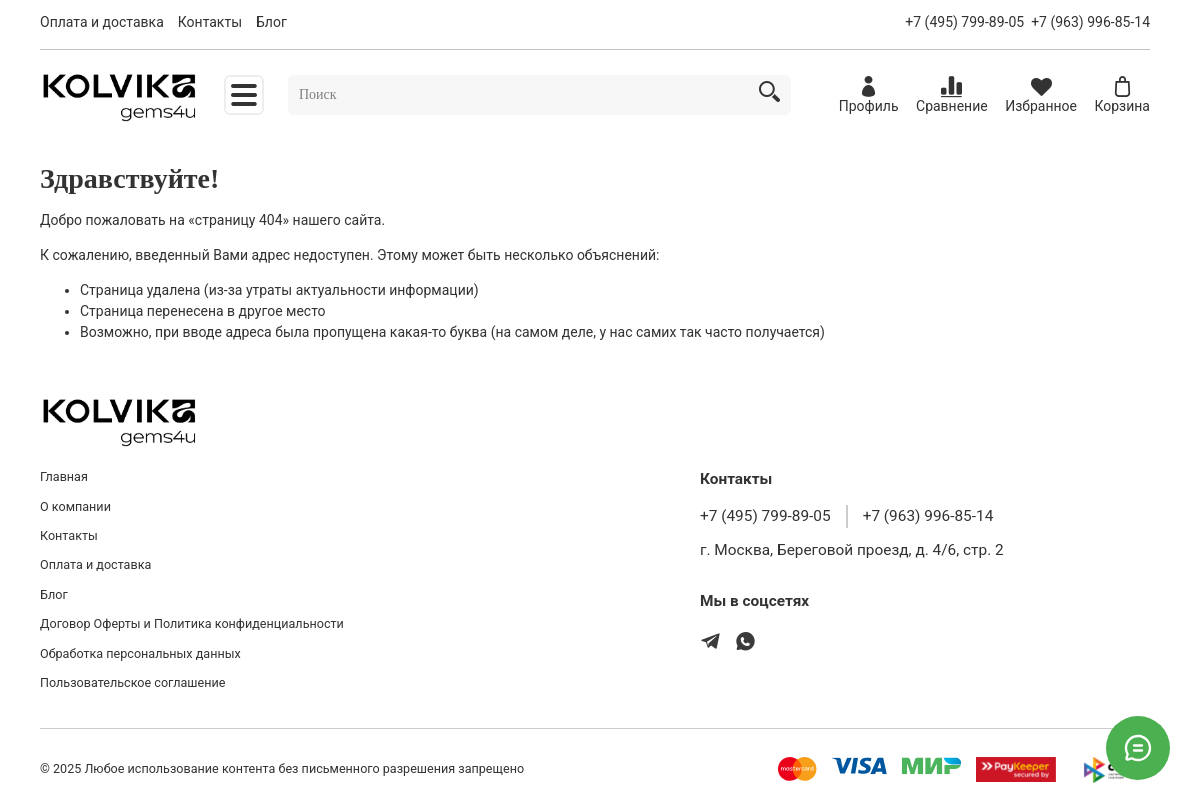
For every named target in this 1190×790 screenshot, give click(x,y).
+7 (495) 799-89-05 (964, 22)
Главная (64, 476)
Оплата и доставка (102, 22)
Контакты (210, 22)
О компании (75, 506)
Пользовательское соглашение (132, 682)
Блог (271, 22)
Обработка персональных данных (140, 653)
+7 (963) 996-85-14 (1090, 22)
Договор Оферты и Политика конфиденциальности (192, 623)
